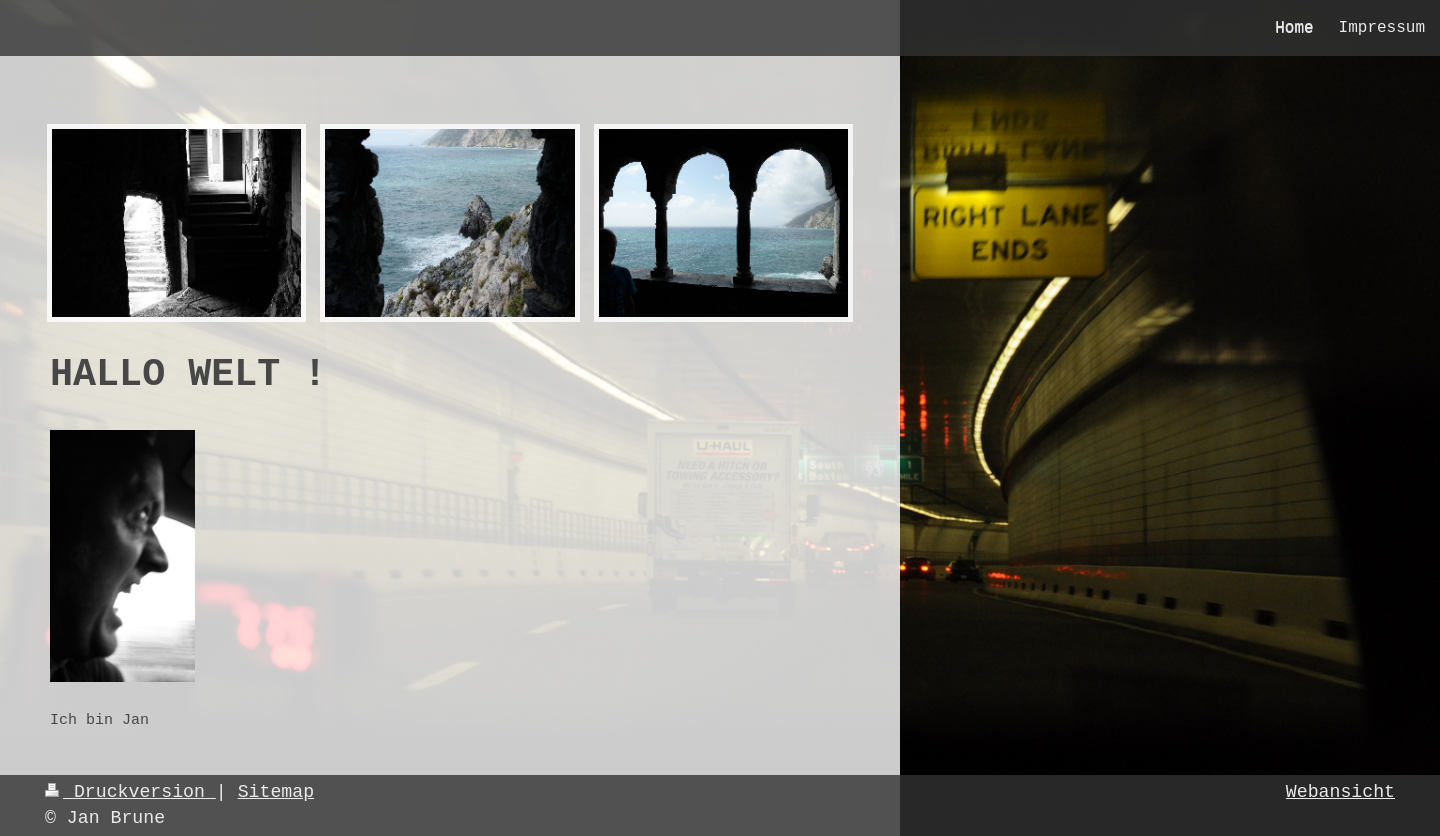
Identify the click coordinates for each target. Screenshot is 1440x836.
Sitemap (276, 792)
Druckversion (130, 792)
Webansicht (1340, 792)
